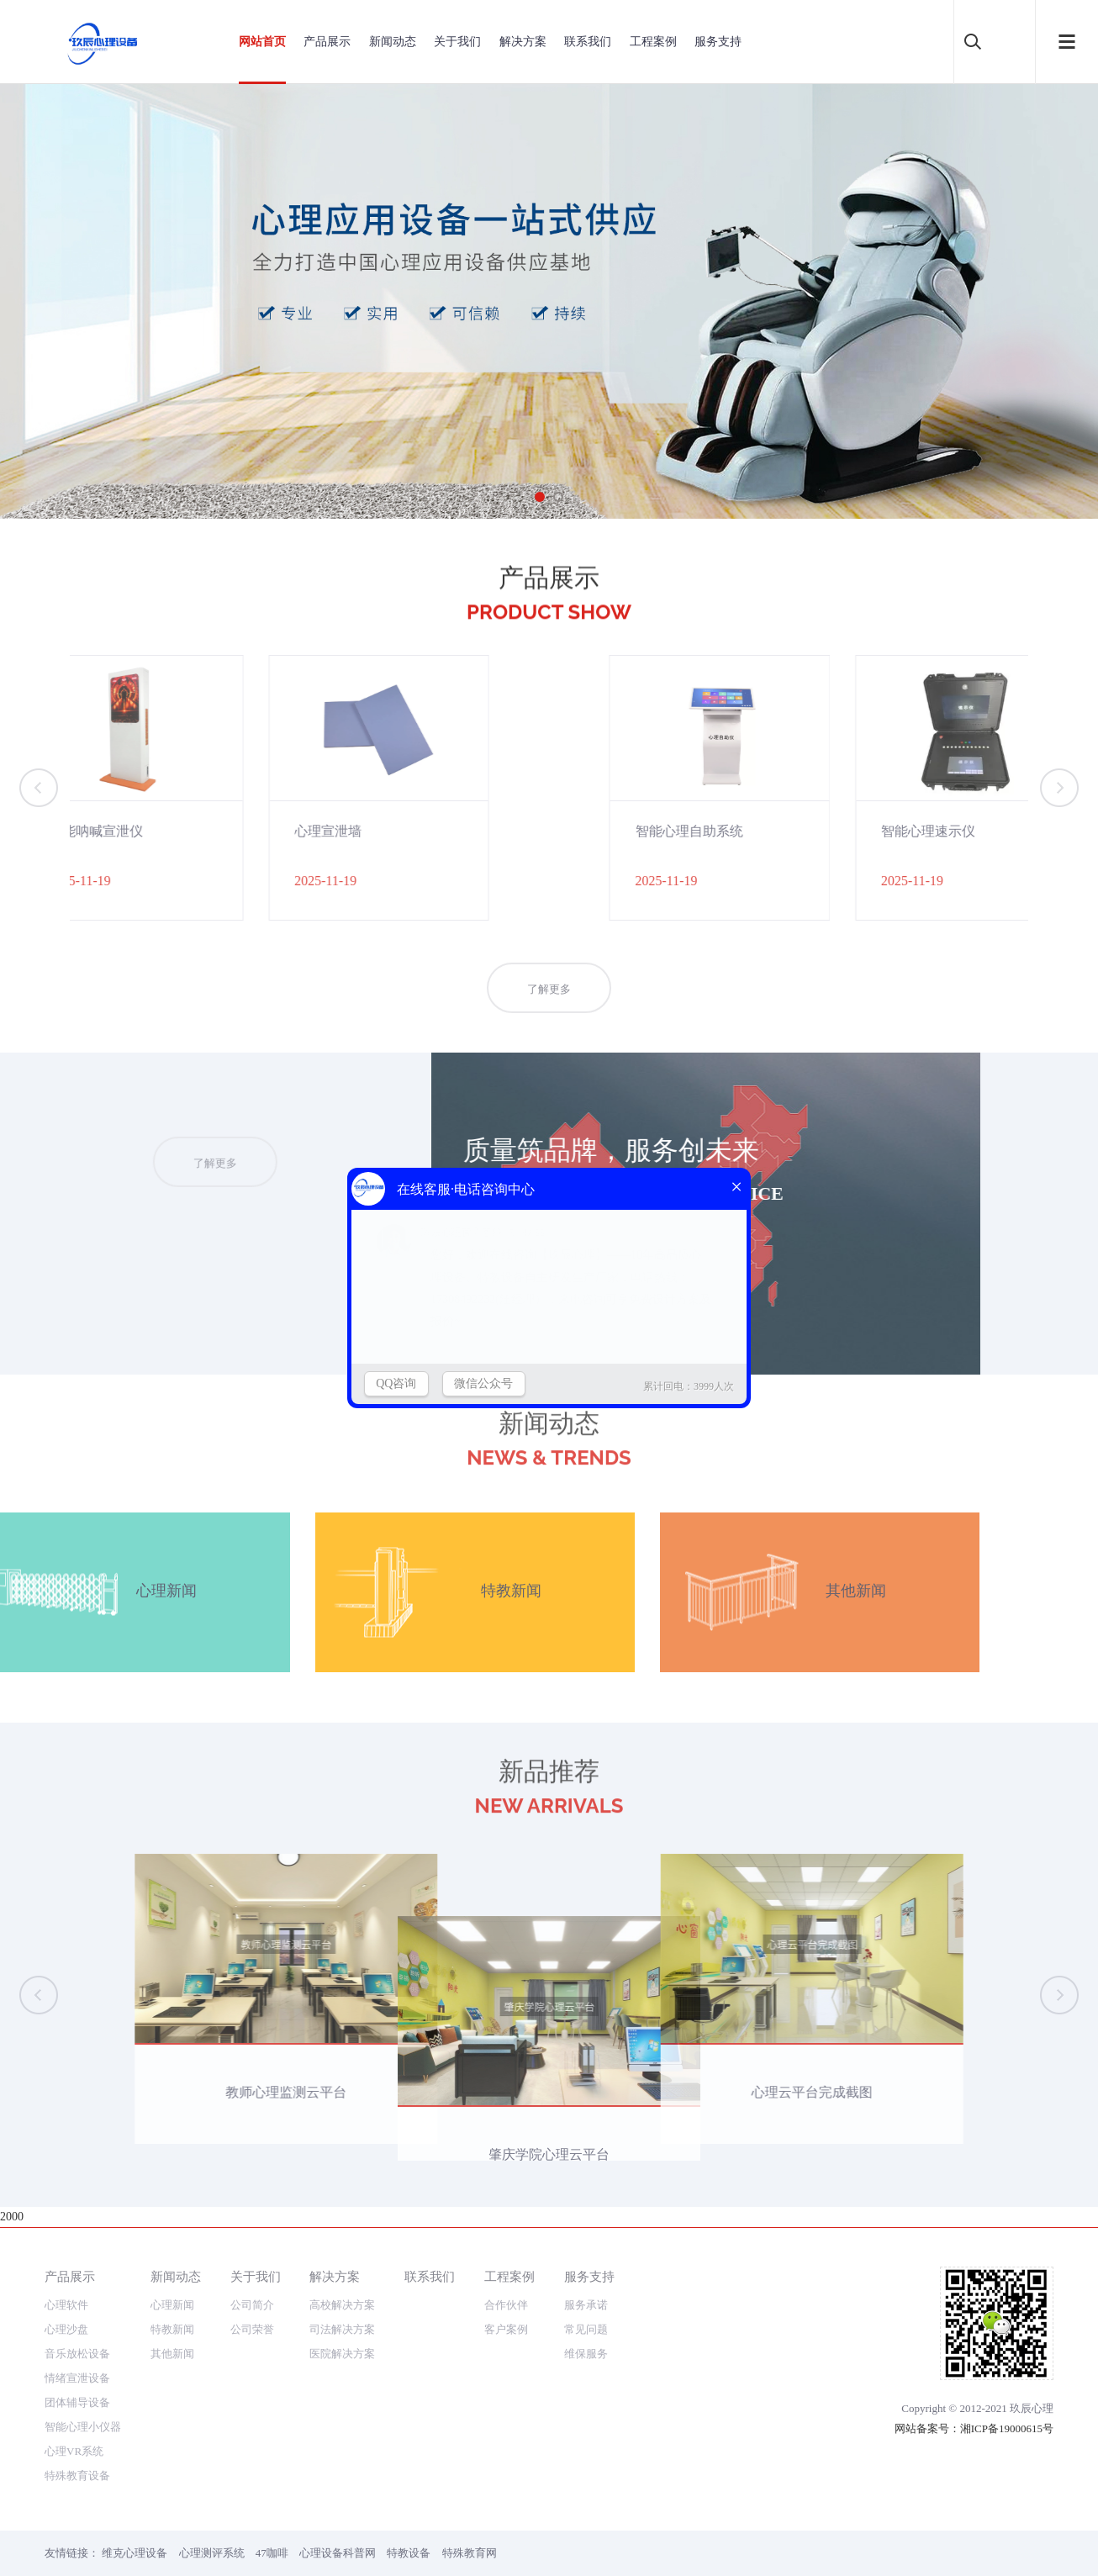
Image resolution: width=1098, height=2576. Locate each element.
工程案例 (653, 41)
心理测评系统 (212, 2553)
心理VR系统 (74, 2451)
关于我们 (457, 41)
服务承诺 (586, 2305)
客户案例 (506, 2329)
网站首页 (262, 41)
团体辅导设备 (77, 2402)
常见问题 (586, 2329)
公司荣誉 (252, 2329)
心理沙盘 (66, 2329)
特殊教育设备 (77, 2475)
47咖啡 (272, 2553)
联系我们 (587, 41)
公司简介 (252, 2305)
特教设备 (408, 2553)
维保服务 (586, 2353)
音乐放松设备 (77, 2353)
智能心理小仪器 (83, 2426)
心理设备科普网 (337, 2553)
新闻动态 (392, 41)
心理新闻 (172, 2305)
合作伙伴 (506, 2305)
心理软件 (66, 2305)
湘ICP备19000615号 (1006, 2428)
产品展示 (327, 41)
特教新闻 (172, 2329)
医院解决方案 (342, 2353)
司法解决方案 (342, 2329)
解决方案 (522, 41)
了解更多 (549, 1016)
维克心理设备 (134, 2553)
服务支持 (718, 41)
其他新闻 (172, 2353)
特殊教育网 (469, 2553)
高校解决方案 (342, 2305)
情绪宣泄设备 (77, 2378)
